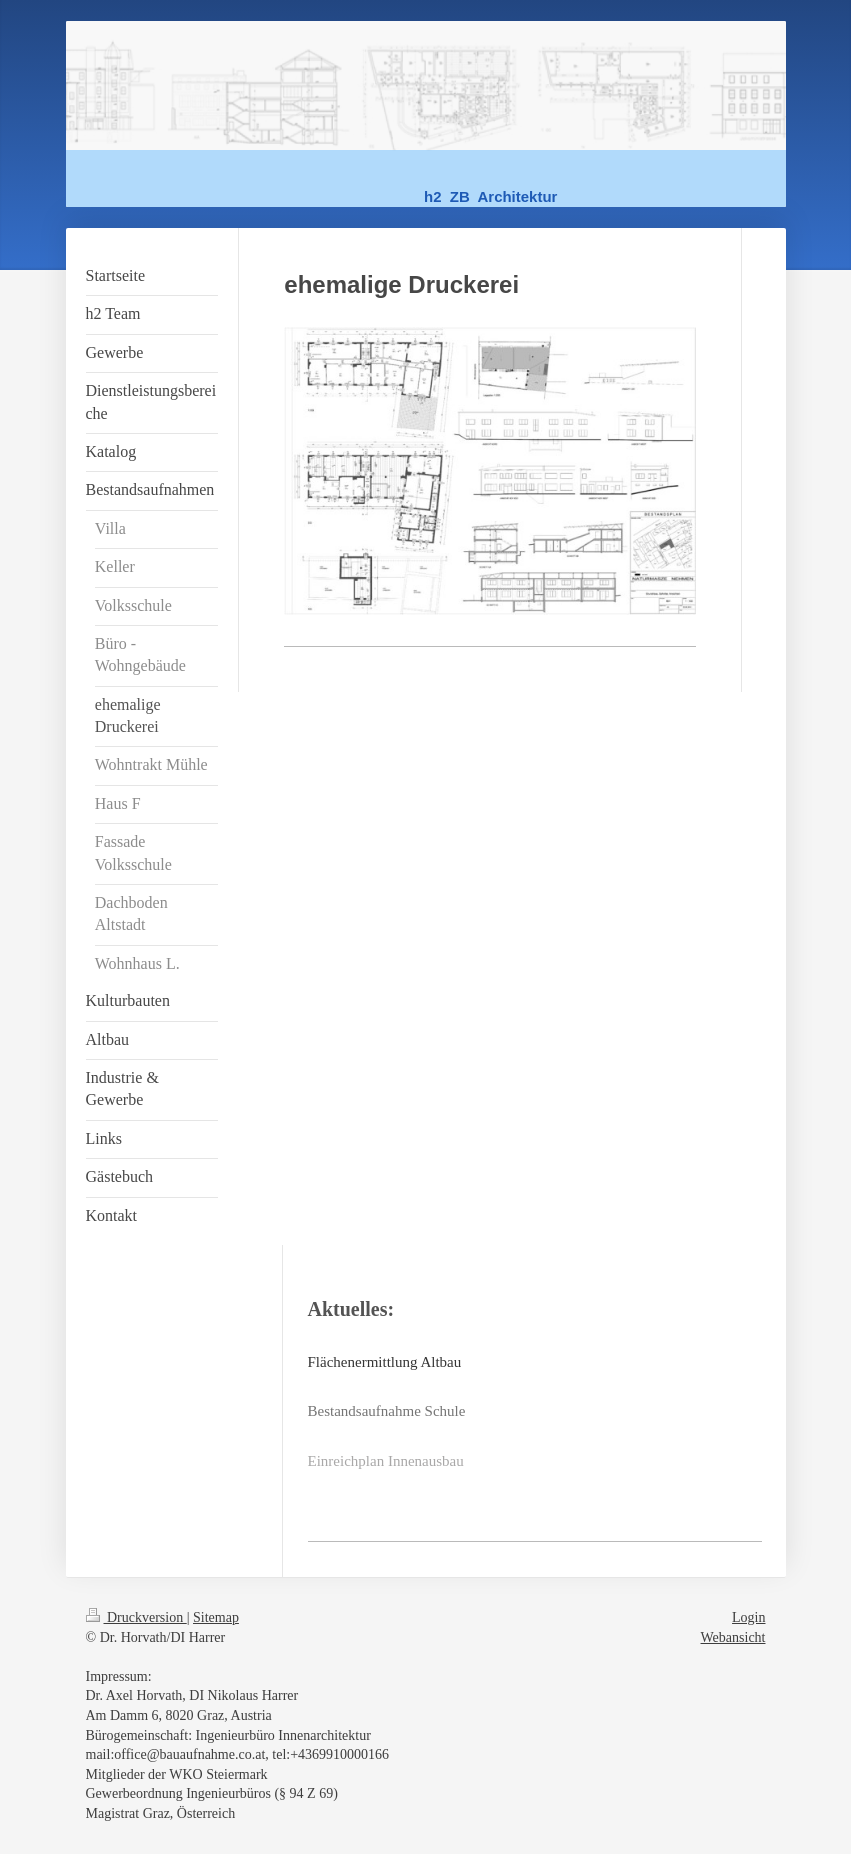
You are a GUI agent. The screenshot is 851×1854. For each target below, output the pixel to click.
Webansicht (733, 1637)
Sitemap (216, 1617)
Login (748, 1617)
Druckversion (136, 1617)
